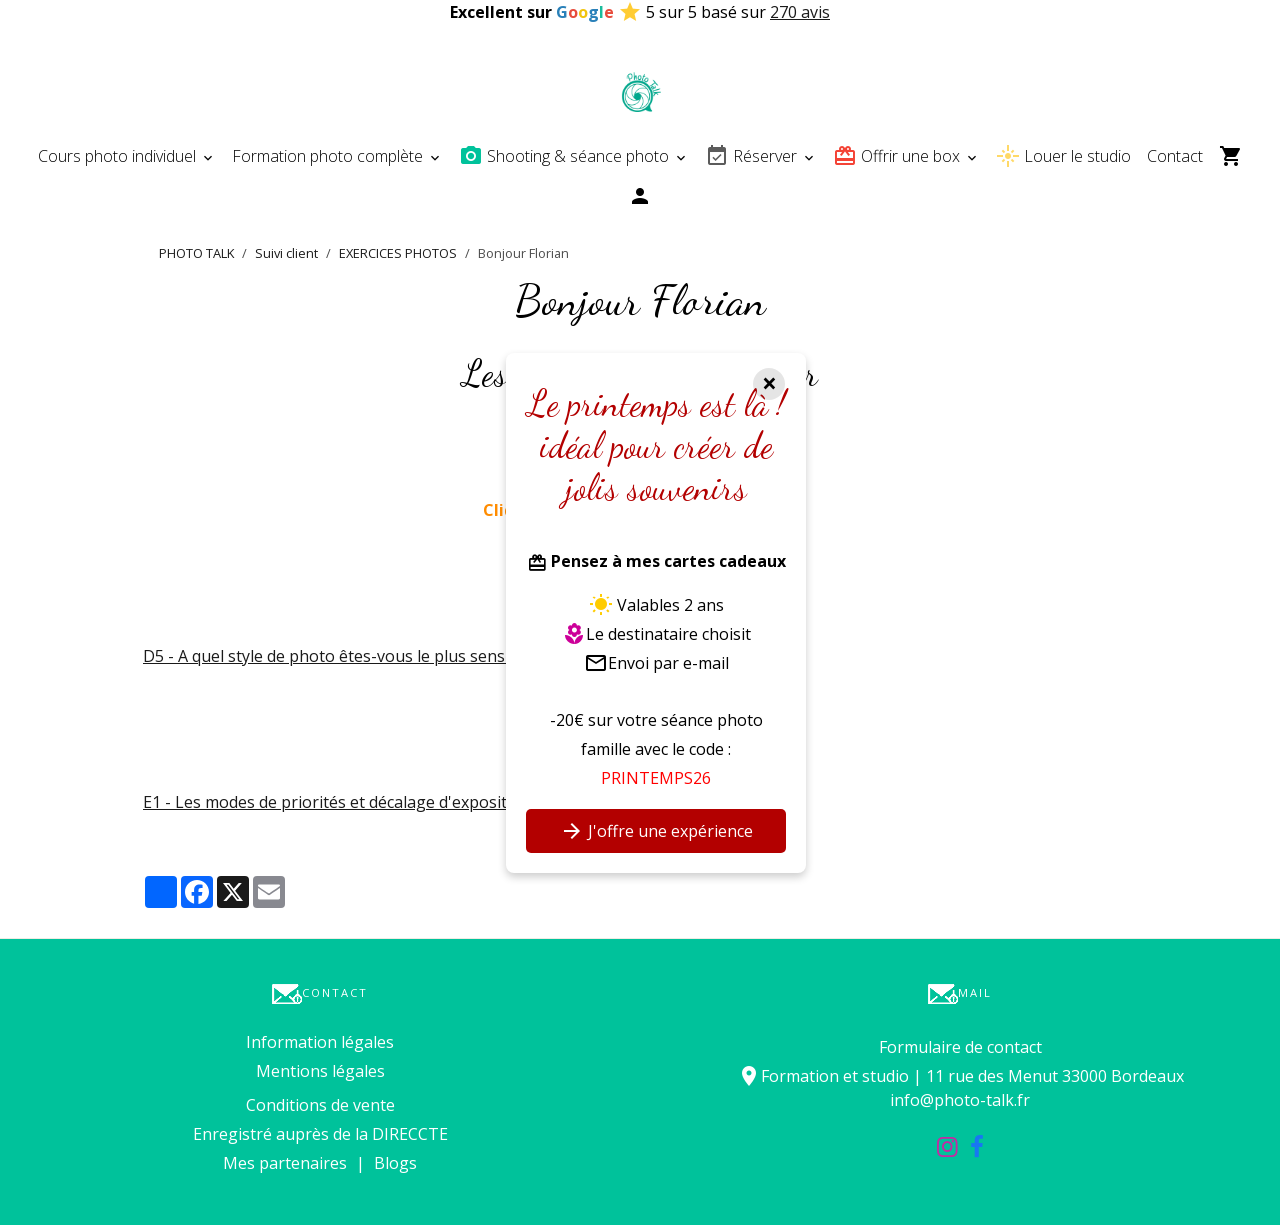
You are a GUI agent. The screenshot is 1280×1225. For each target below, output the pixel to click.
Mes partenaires (285, 1163)
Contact (1175, 156)
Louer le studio (1063, 156)
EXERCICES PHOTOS (398, 253)
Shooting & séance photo (566, 156)
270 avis (800, 12)
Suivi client (286, 253)
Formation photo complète (329, 156)
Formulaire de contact (960, 1047)
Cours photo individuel (119, 156)
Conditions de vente (320, 1105)
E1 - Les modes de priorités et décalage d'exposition (337, 802)
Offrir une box (898, 156)
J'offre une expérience (656, 831)
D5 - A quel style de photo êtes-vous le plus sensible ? (343, 656)
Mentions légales (320, 1071)
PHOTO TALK (196, 253)
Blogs (395, 1163)
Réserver (753, 156)
